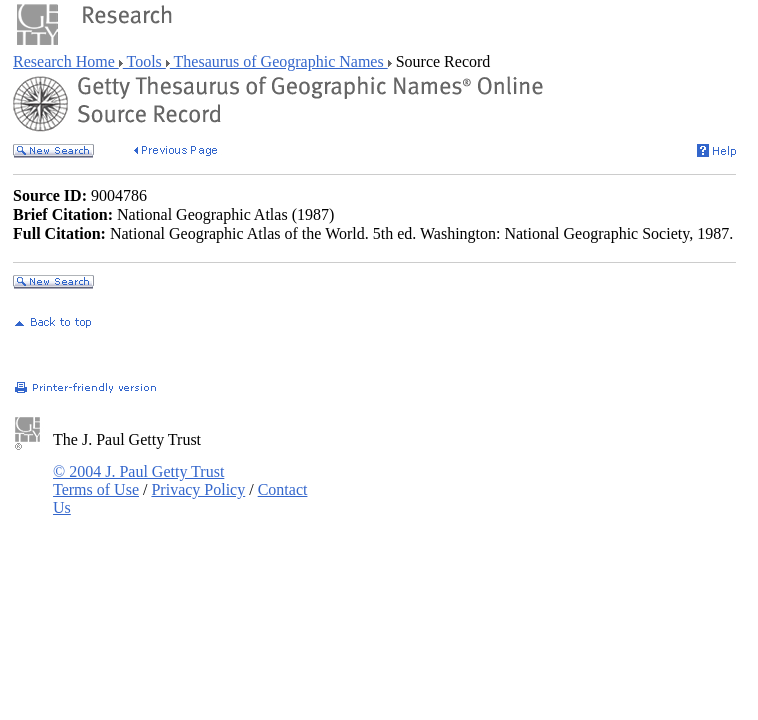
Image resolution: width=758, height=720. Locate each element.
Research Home (66, 61)
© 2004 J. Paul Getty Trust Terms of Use (138, 480)
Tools (144, 61)
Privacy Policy (198, 489)
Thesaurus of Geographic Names (279, 61)
